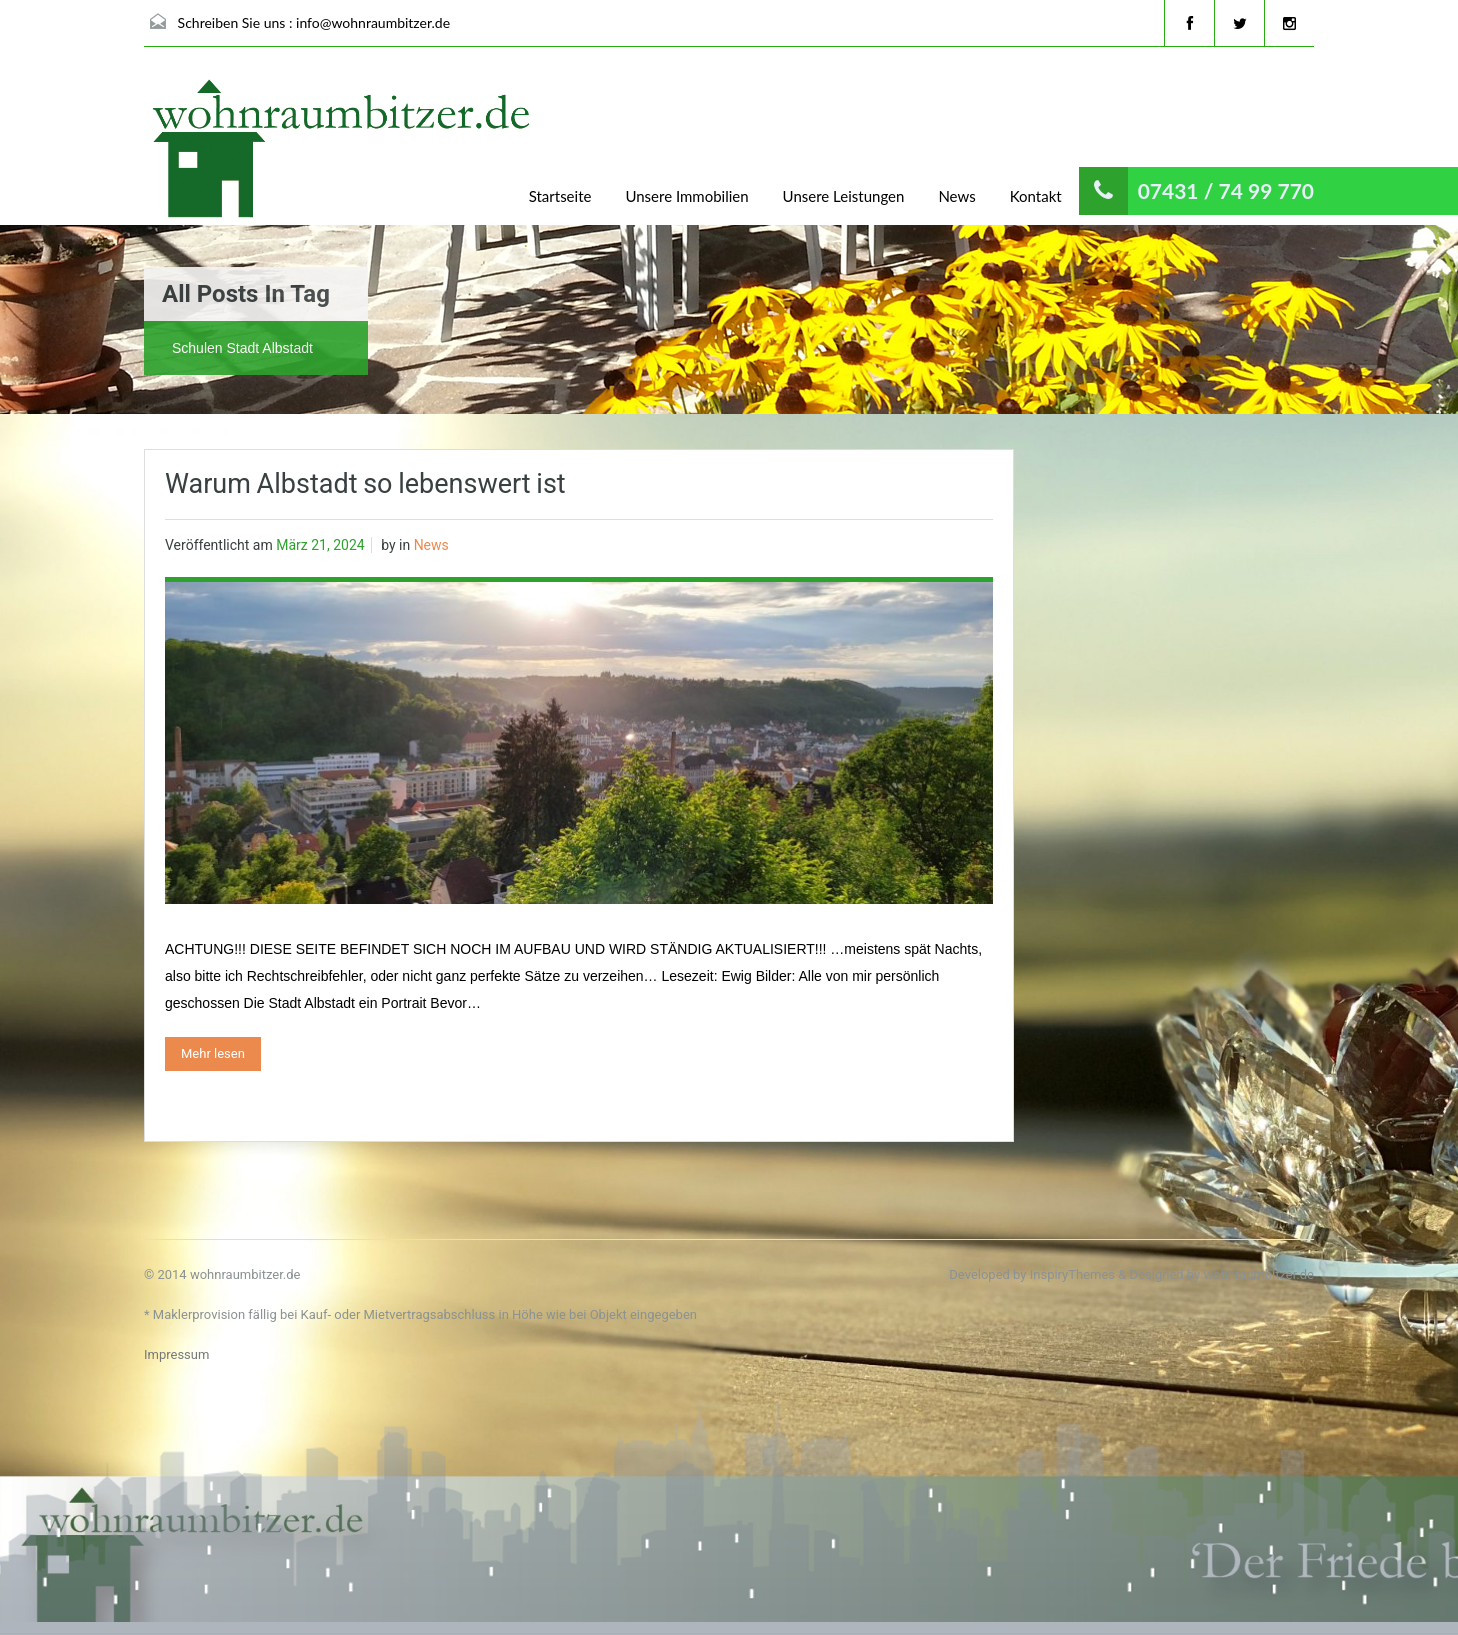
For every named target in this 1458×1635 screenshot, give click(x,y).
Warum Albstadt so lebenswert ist (365, 484)
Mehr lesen (213, 1053)
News (956, 196)
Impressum (176, 1354)
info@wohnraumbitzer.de (373, 22)
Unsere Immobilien (686, 196)
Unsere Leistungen (844, 196)
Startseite (560, 196)
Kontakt (1036, 196)
